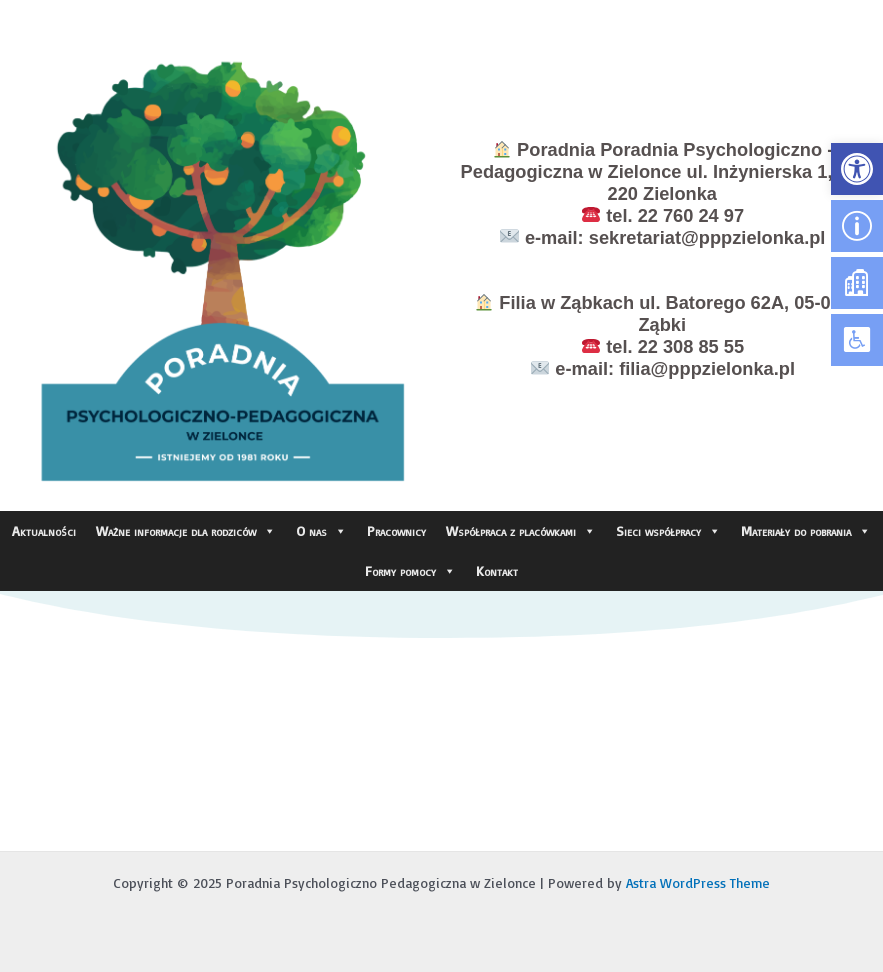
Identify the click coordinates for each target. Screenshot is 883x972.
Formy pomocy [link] (410, 571)
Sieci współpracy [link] (668, 531)
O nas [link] (321, 531)
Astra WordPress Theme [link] (698, 882)
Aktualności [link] (44, 530)
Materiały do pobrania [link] (806, 531)
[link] (857, 169)
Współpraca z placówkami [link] (521, 531)
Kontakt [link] (497, 570)
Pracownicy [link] (396, 530)
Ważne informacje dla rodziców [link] (186, 531)
